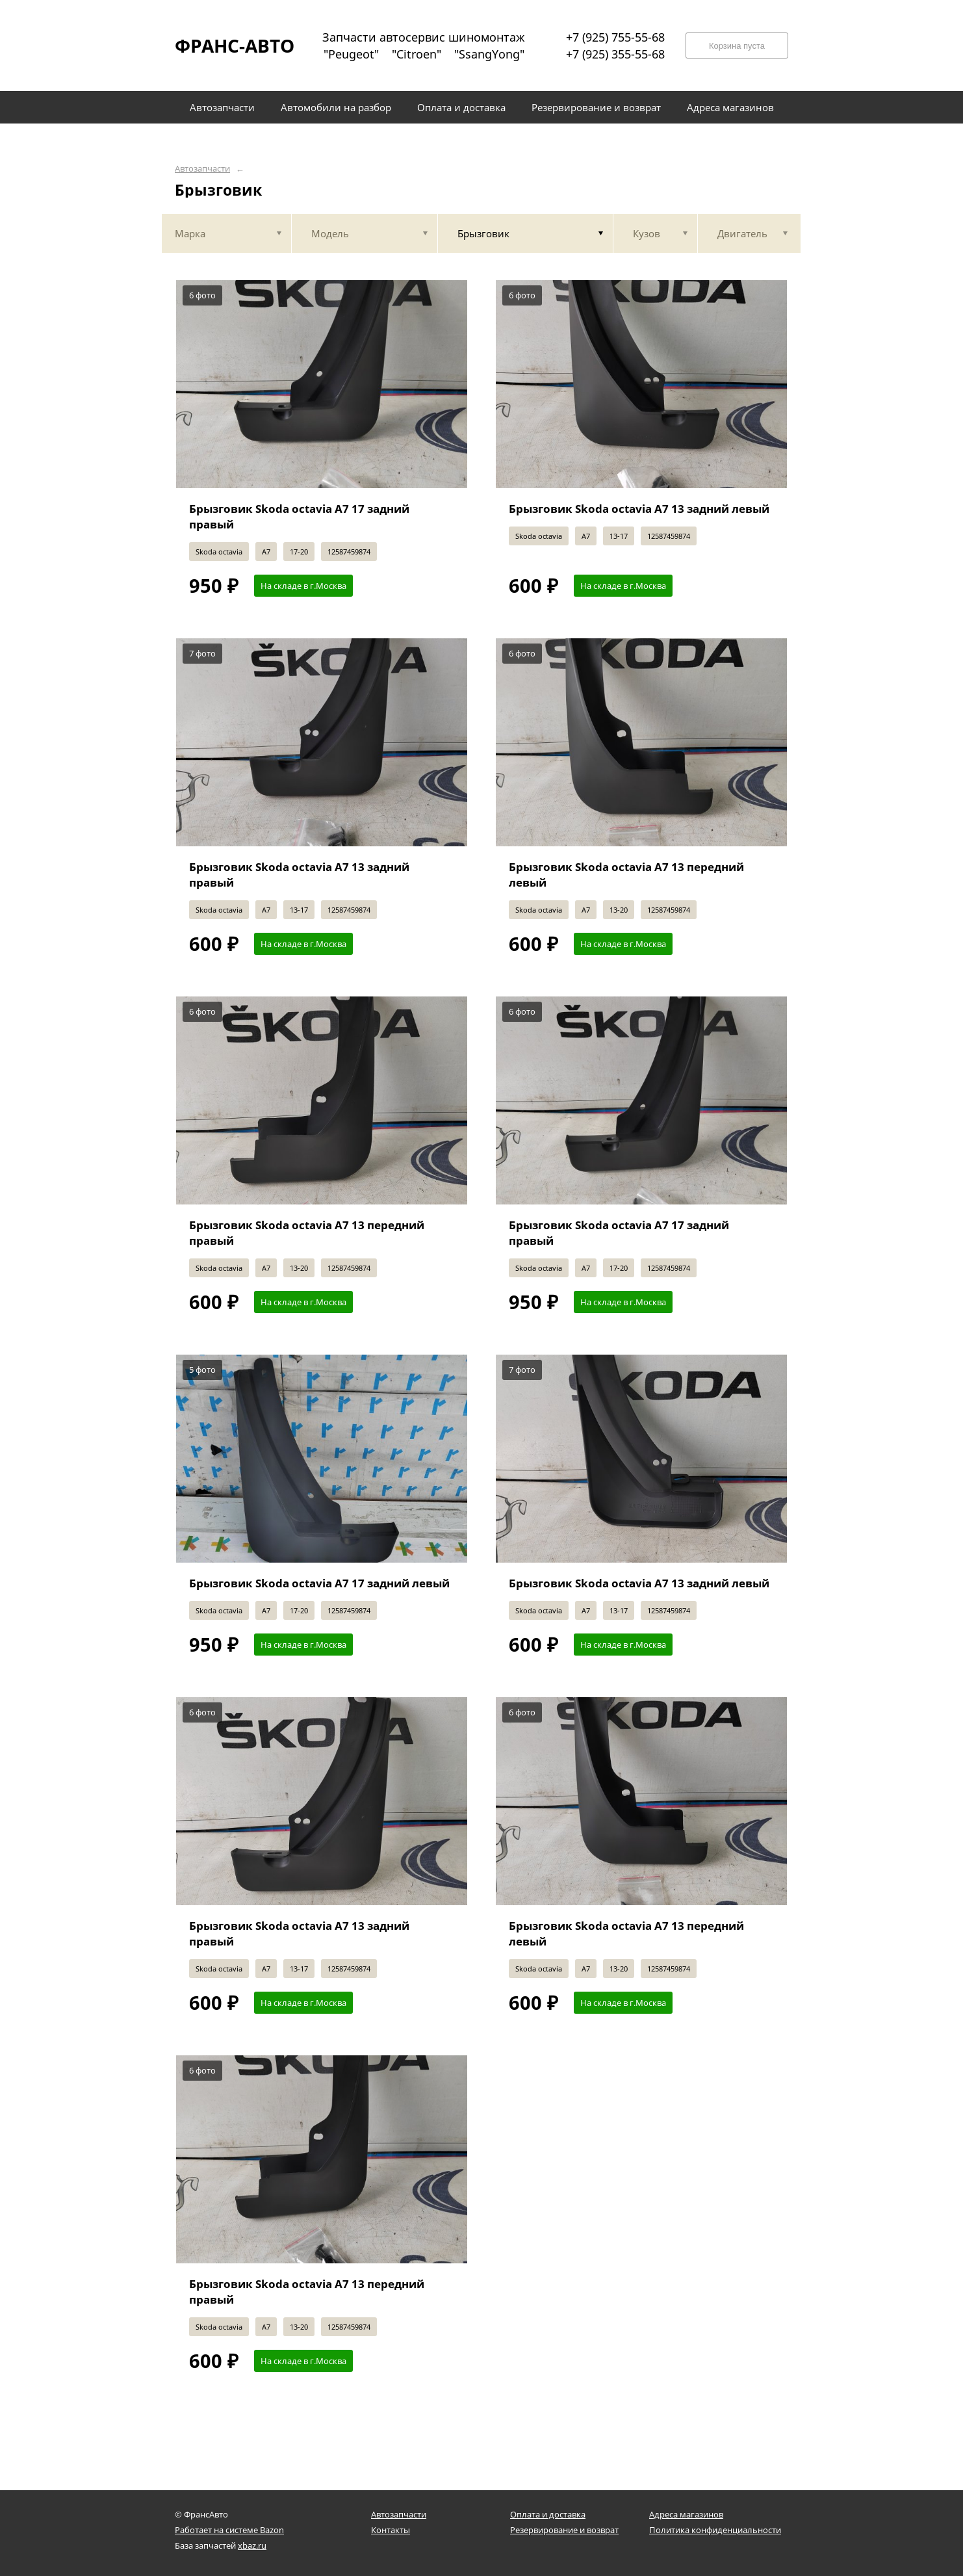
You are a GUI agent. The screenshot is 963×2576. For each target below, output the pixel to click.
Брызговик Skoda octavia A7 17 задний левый (319, 1583)
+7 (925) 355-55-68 (615, 54)
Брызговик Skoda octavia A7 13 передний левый (626, 874)
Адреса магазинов (686, 2514)
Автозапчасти (202, 168)
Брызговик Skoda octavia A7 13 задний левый (639, 508)
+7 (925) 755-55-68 (615, 37)
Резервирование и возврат (564, 2530)
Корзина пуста (737, 46)
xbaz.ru (252, 2545)
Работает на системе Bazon (229, 2530)
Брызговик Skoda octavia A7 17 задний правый (299, 516)
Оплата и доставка (547, 2514)
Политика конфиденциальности (715, 2530)
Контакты (390, 2530)
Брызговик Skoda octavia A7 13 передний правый (306, 1232)
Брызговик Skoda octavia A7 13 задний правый (299, 874)
